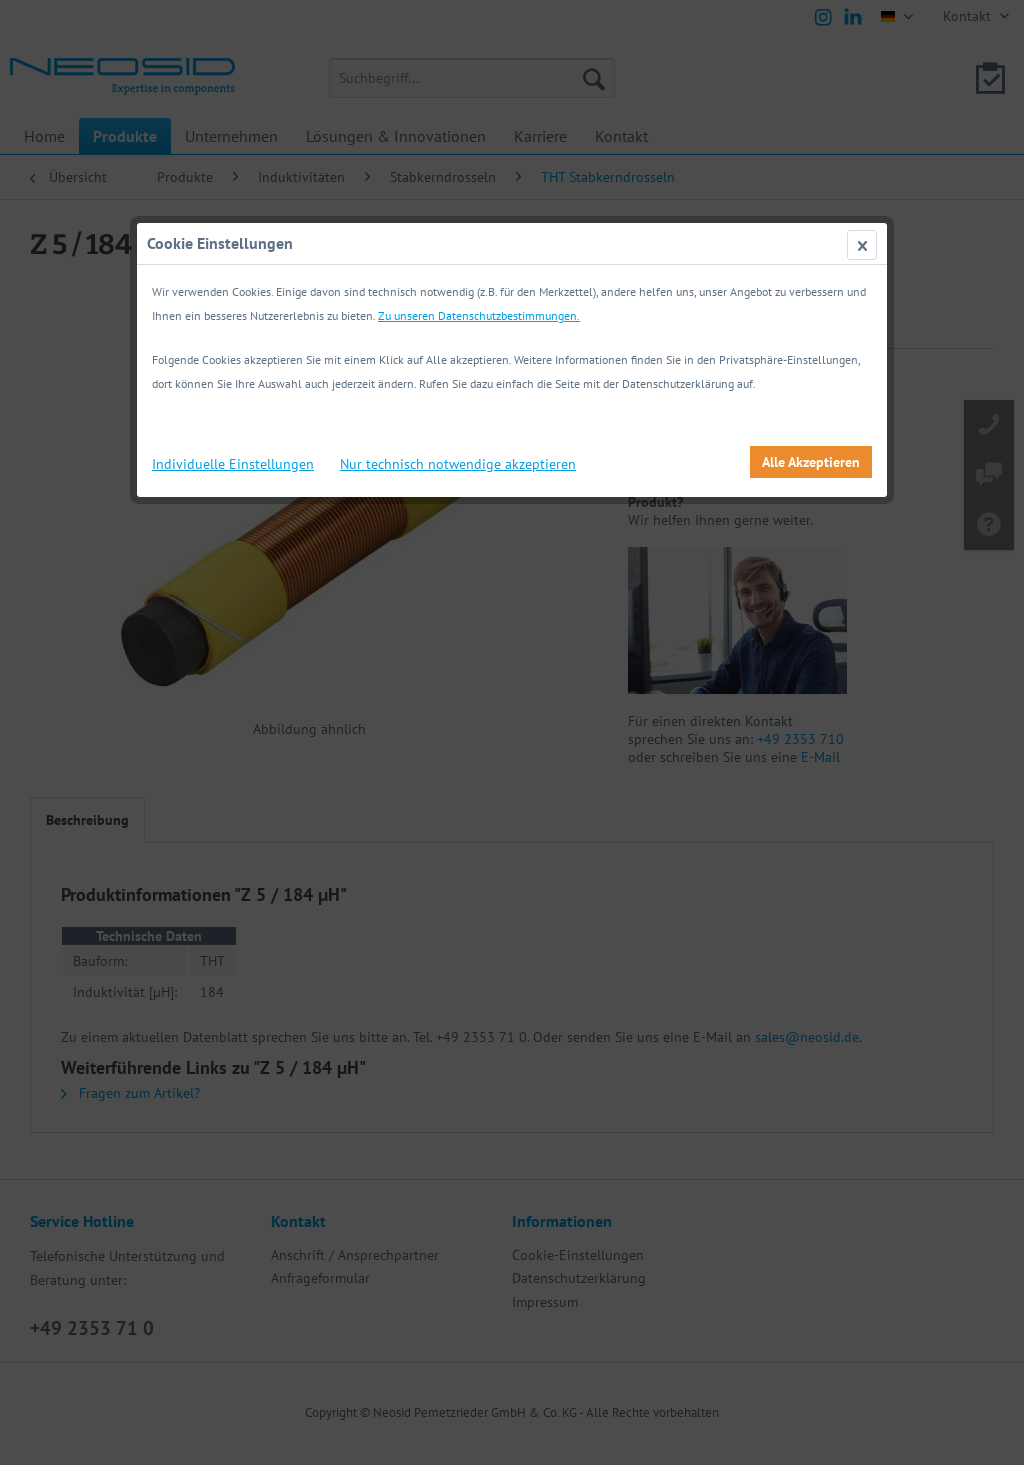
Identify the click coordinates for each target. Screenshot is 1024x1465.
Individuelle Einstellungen (233, 464)
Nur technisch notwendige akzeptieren (458, 464)
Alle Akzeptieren (811, 462)
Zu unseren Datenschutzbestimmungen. (479, 315)
